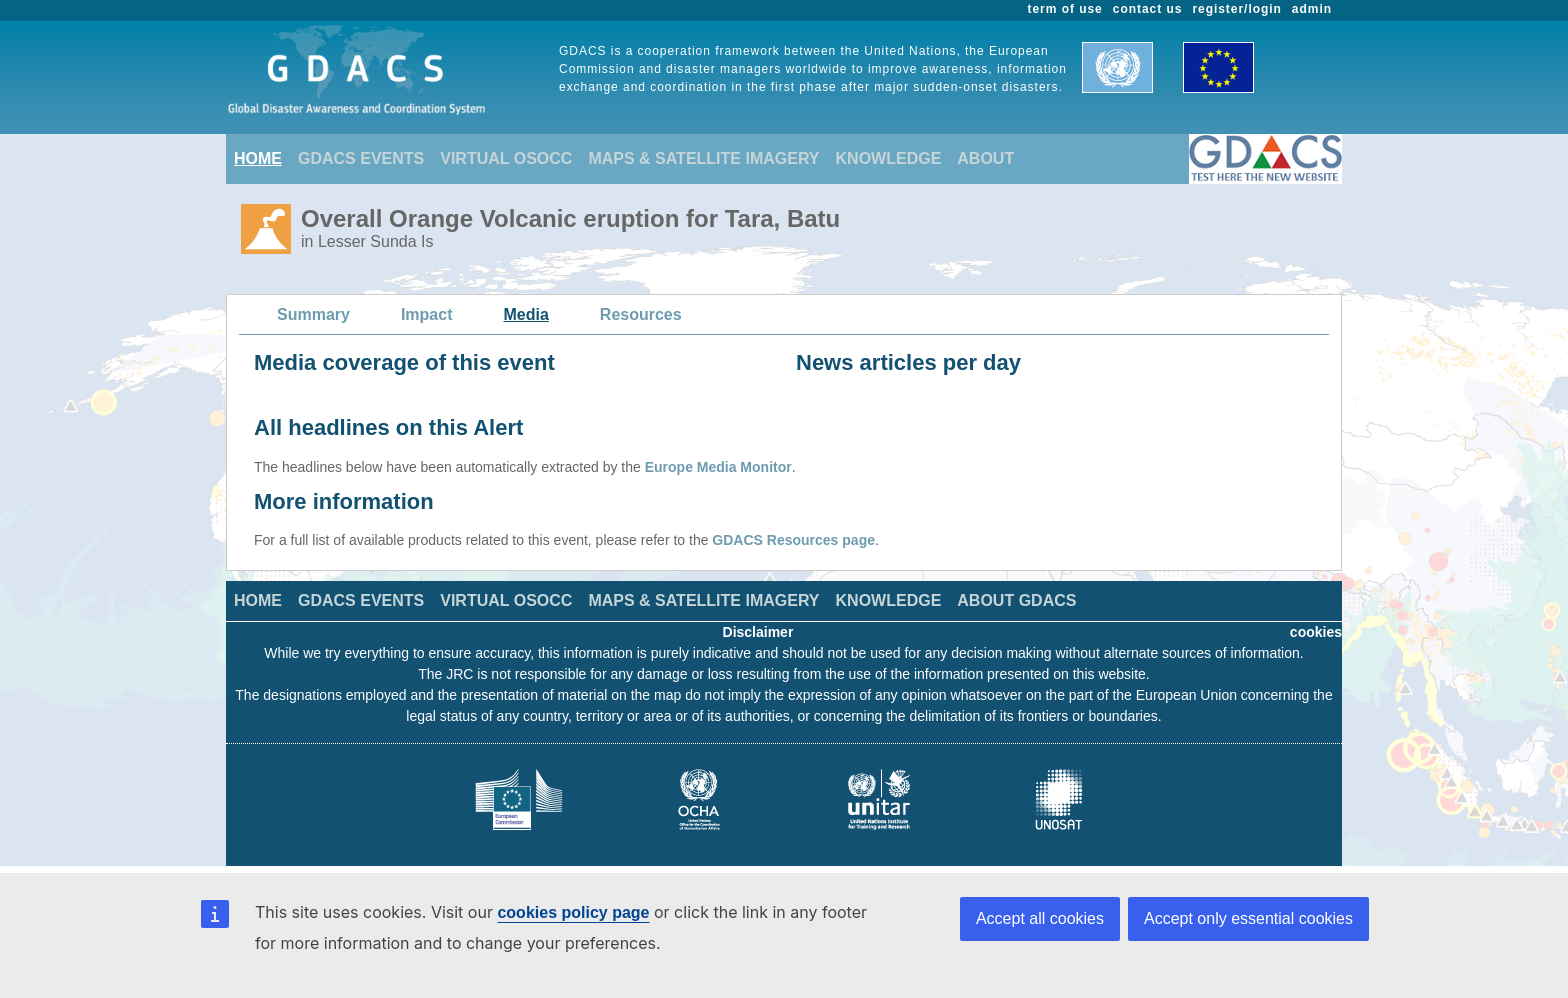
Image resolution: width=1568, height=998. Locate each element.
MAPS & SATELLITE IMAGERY (703, 158)
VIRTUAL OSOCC (506, 158)
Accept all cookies (1040, 918)
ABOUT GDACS (1016, 600)
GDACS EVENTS (361, 158)
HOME (258, 158)
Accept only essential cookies (1248, 918)
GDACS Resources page (793, 540)
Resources (641, 314)
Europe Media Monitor (718, 467)
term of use (1065, 9)
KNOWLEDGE (889, 158)
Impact (427, 314)
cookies (1316, 632)
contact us (1148, 9)
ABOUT (985, 158)
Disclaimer (758, 632)
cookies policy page (573, 912)
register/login (1236, 9)
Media (526, 314)
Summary (313, 314)
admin (1312, 9)
